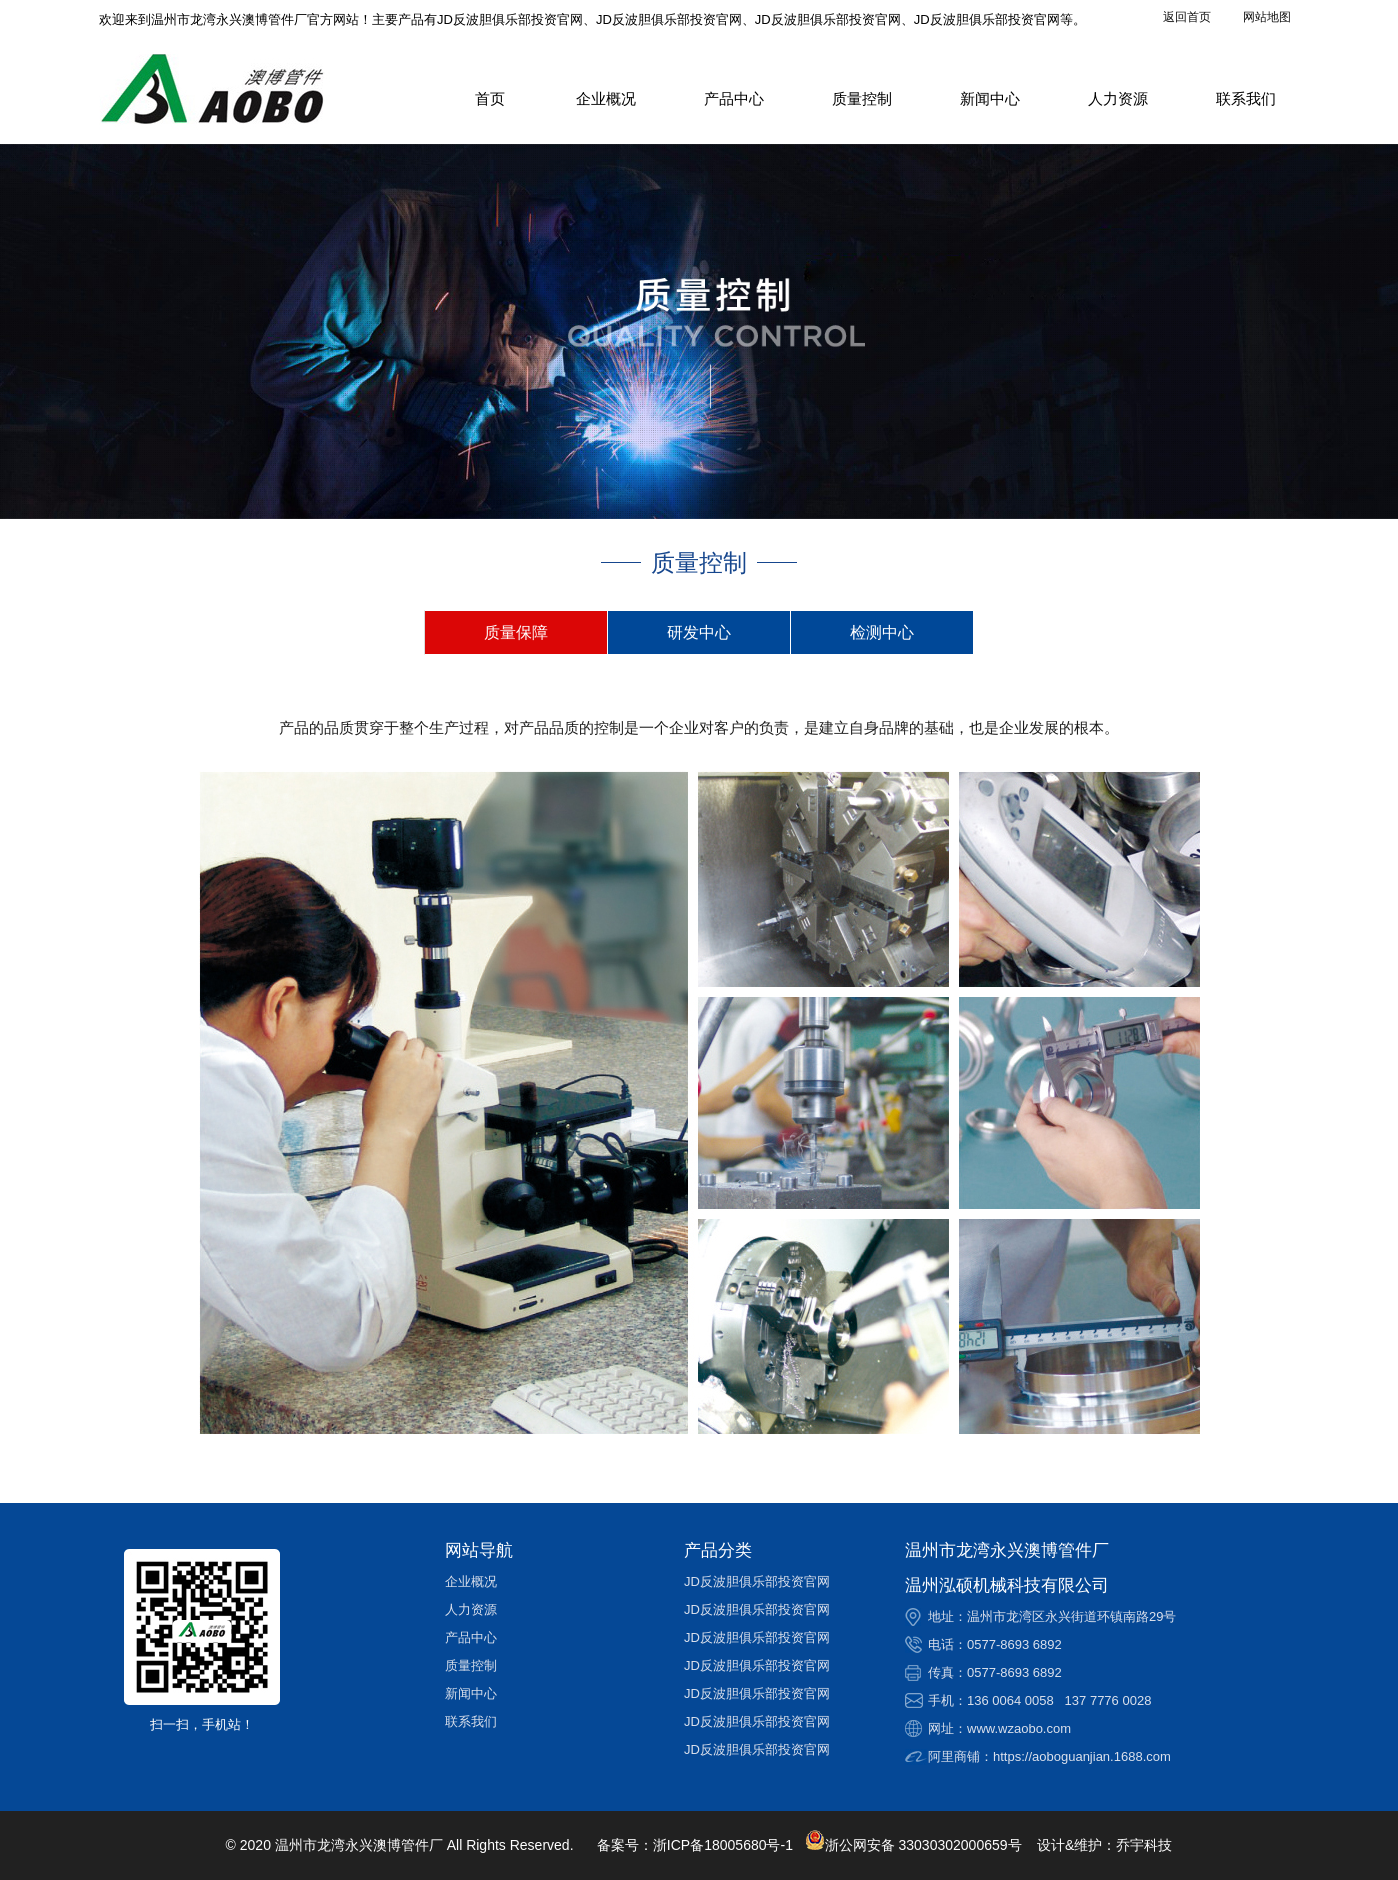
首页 (490, 98)
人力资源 (1118, 98)
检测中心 (882, 632)
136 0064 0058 (1010, 1700)
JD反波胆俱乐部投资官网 (757, 1581)
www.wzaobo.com (1019, 1728)
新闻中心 (990, 98)
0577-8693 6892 (1014, 1644)
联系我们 (1246, 98)
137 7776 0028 (1108, 1700)
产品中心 (734, 98)
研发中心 (699, 632)
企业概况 (606, 98)
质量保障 (516, 632)
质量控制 (862, 98)
